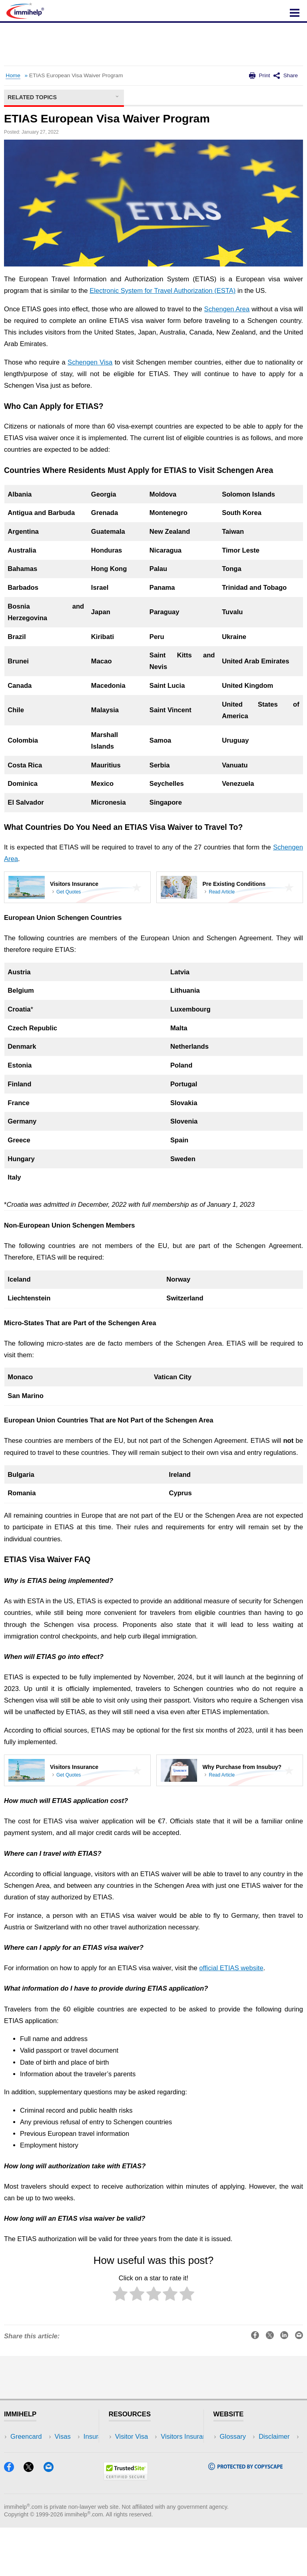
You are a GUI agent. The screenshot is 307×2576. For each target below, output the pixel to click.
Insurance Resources (146, 2484)
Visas (18, 2448)
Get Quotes (68, 892)
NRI (70, 2460)
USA (71, 2436)
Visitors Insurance (141, 2448)
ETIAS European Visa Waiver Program (76, 75)
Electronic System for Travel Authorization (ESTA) (162, 290)
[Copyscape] (245, 2516)
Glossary (233, 2436)
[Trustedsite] (126, 2526)
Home (13, 75)
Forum (20, 2472)
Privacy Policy (240, 2460)
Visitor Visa (131, 2436)
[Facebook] (13, 2518)
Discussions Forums (145, 2472)
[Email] (52, 2518)
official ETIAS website (231, 1968)
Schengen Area (227, 309)
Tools (72, 2472)
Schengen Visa (90, 362)
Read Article (222, 892)
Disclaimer (235, 2448)
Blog (71, 2484)
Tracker (21, 2484)
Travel (73, 2448)
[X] (32, 2518)
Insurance (25, 2460)
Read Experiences (142, 2460)
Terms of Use (239, 2472)
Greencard (26, 2436)
